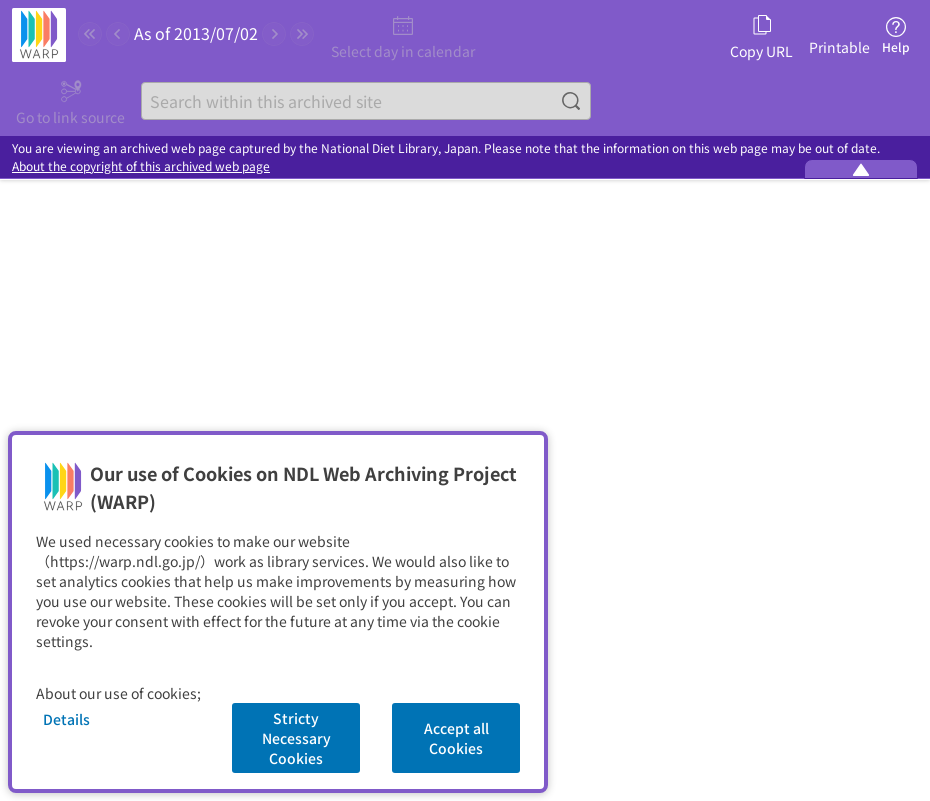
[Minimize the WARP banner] (861, 169)
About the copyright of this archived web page (141, 166)
